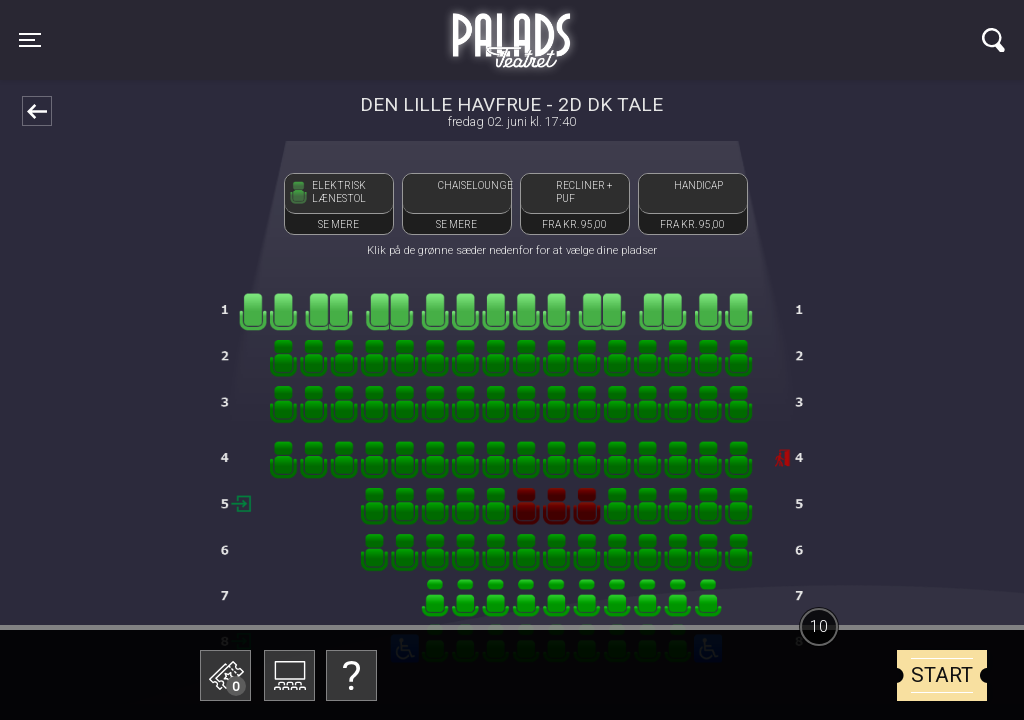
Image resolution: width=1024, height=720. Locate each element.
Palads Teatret (512, 28)
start (942, 675)
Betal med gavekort (377, 575)
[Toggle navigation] (30, 40)
